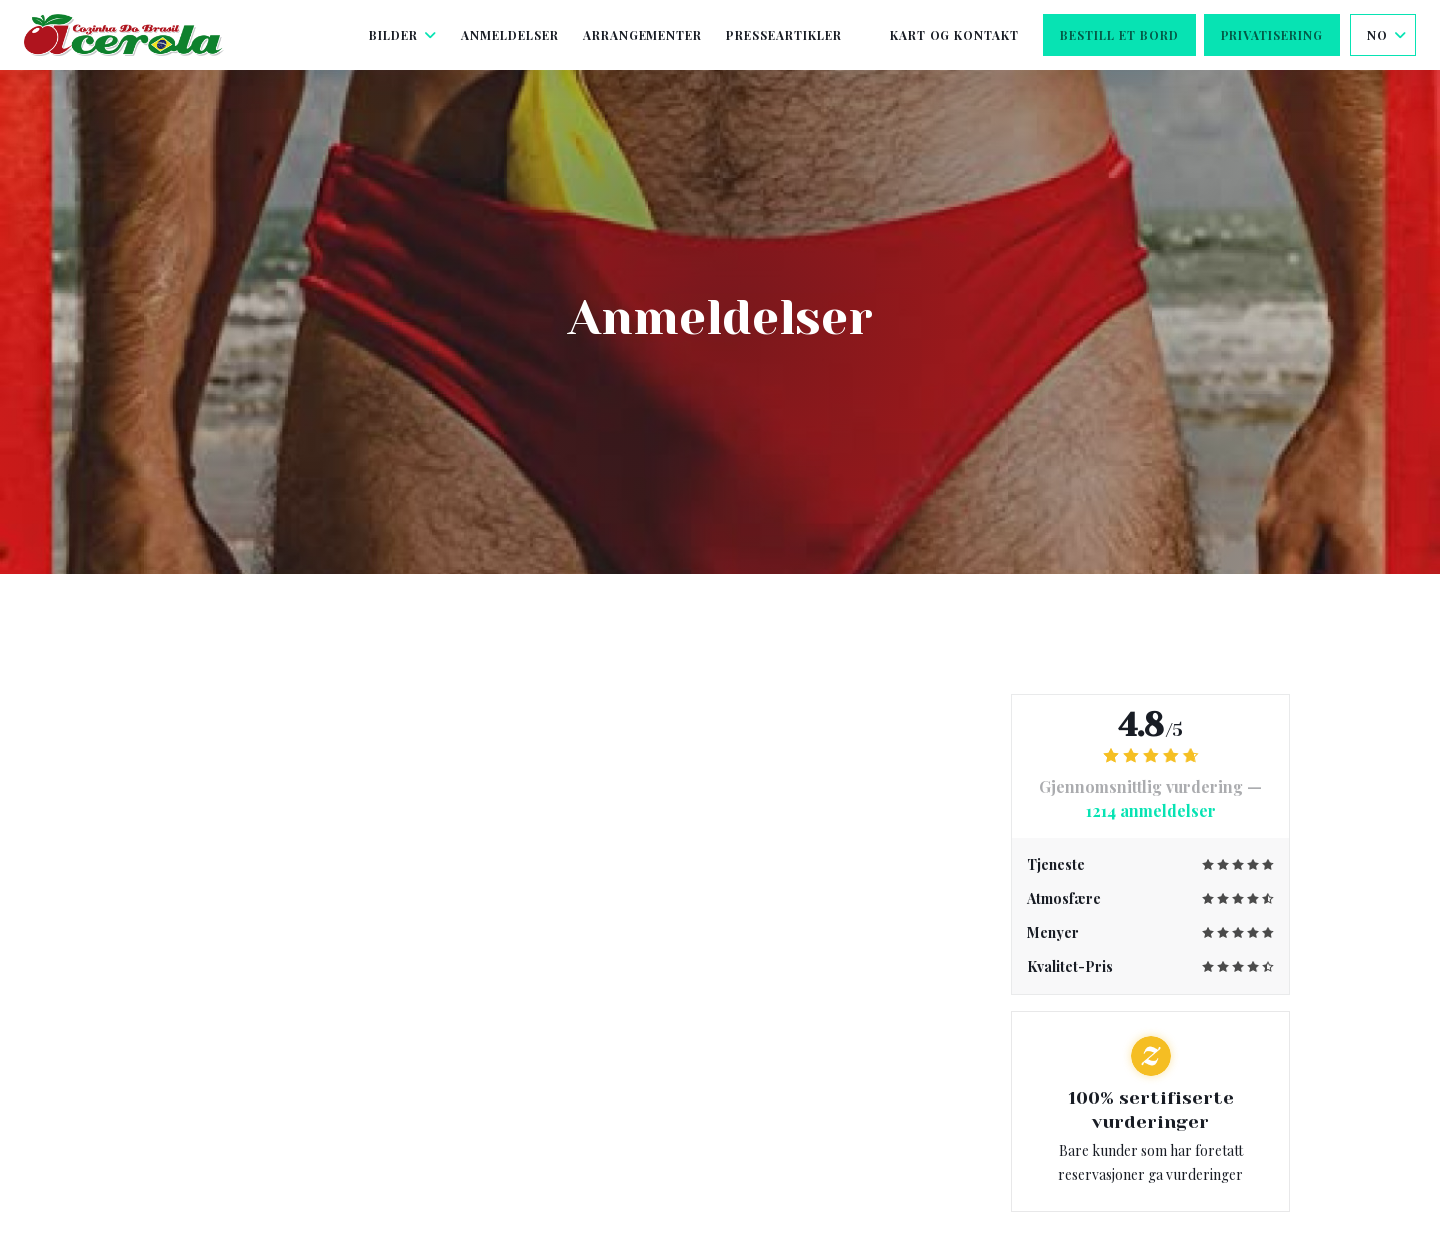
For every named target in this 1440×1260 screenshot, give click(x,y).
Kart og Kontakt (954, 35)
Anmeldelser (510, 35)
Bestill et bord (1119, 35)
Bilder (403, 35)
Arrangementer (642, 35)
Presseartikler (783, 35)
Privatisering (1272, 35)
